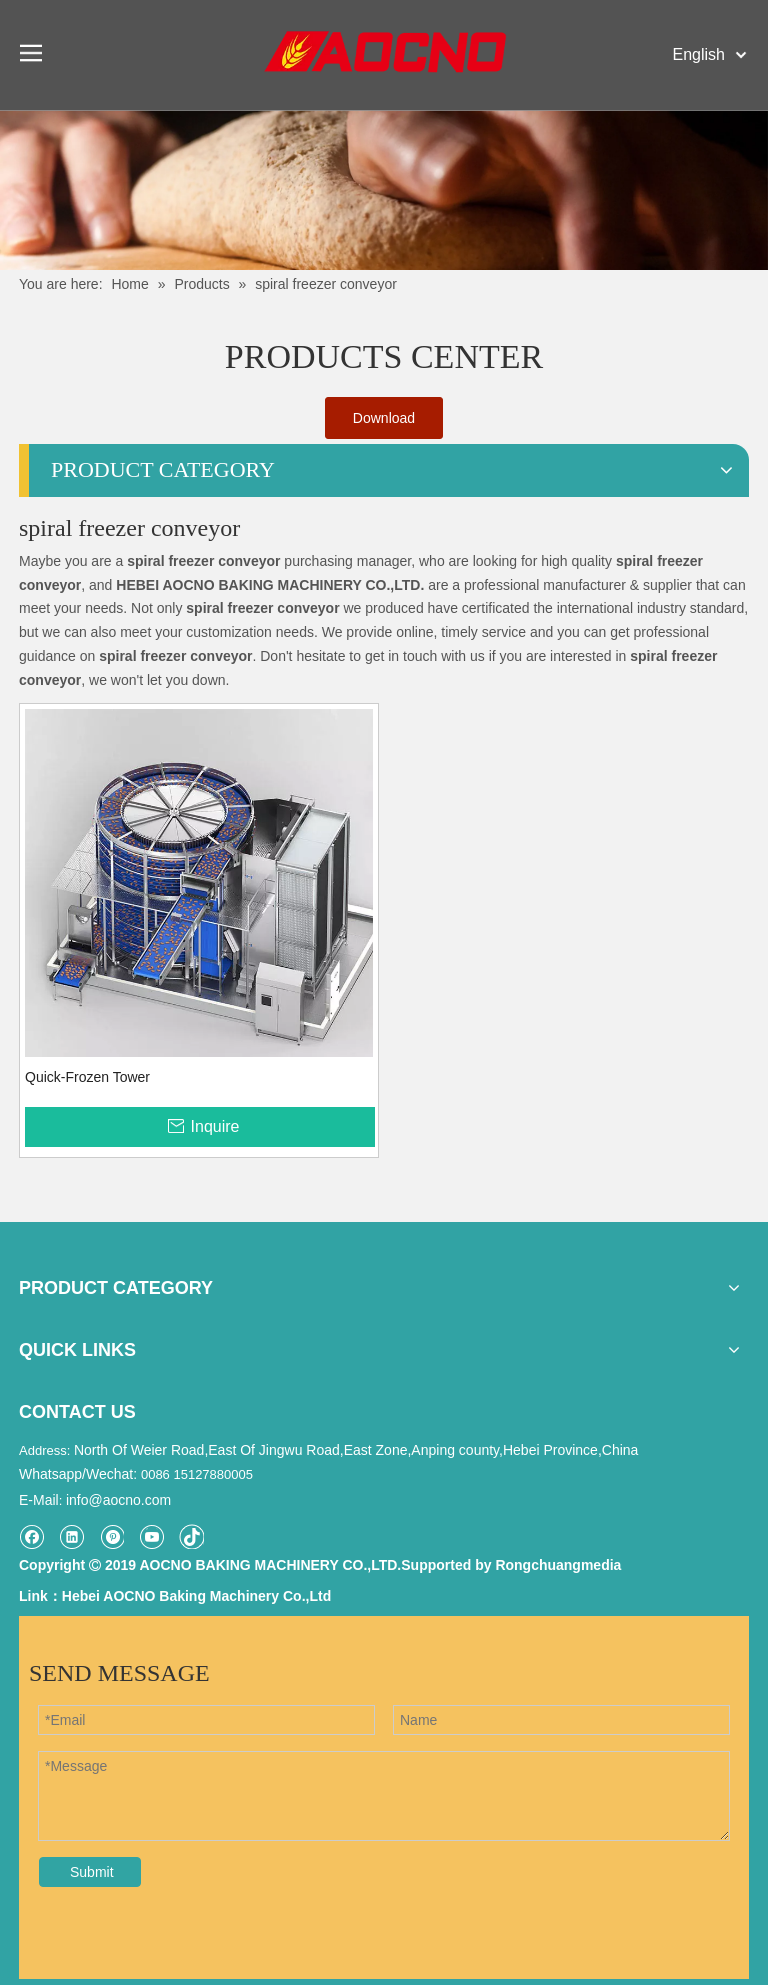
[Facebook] (31, 1536)
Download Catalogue (384, 424)
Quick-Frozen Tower (87, 1077)
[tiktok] (191, 1536)
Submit (92, 1872)
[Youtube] (151, 1536)
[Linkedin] (71, 1536)
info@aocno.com (118, 1500)
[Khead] (384, 190)
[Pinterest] (111, 1536)
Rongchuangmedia (558, 1565)
